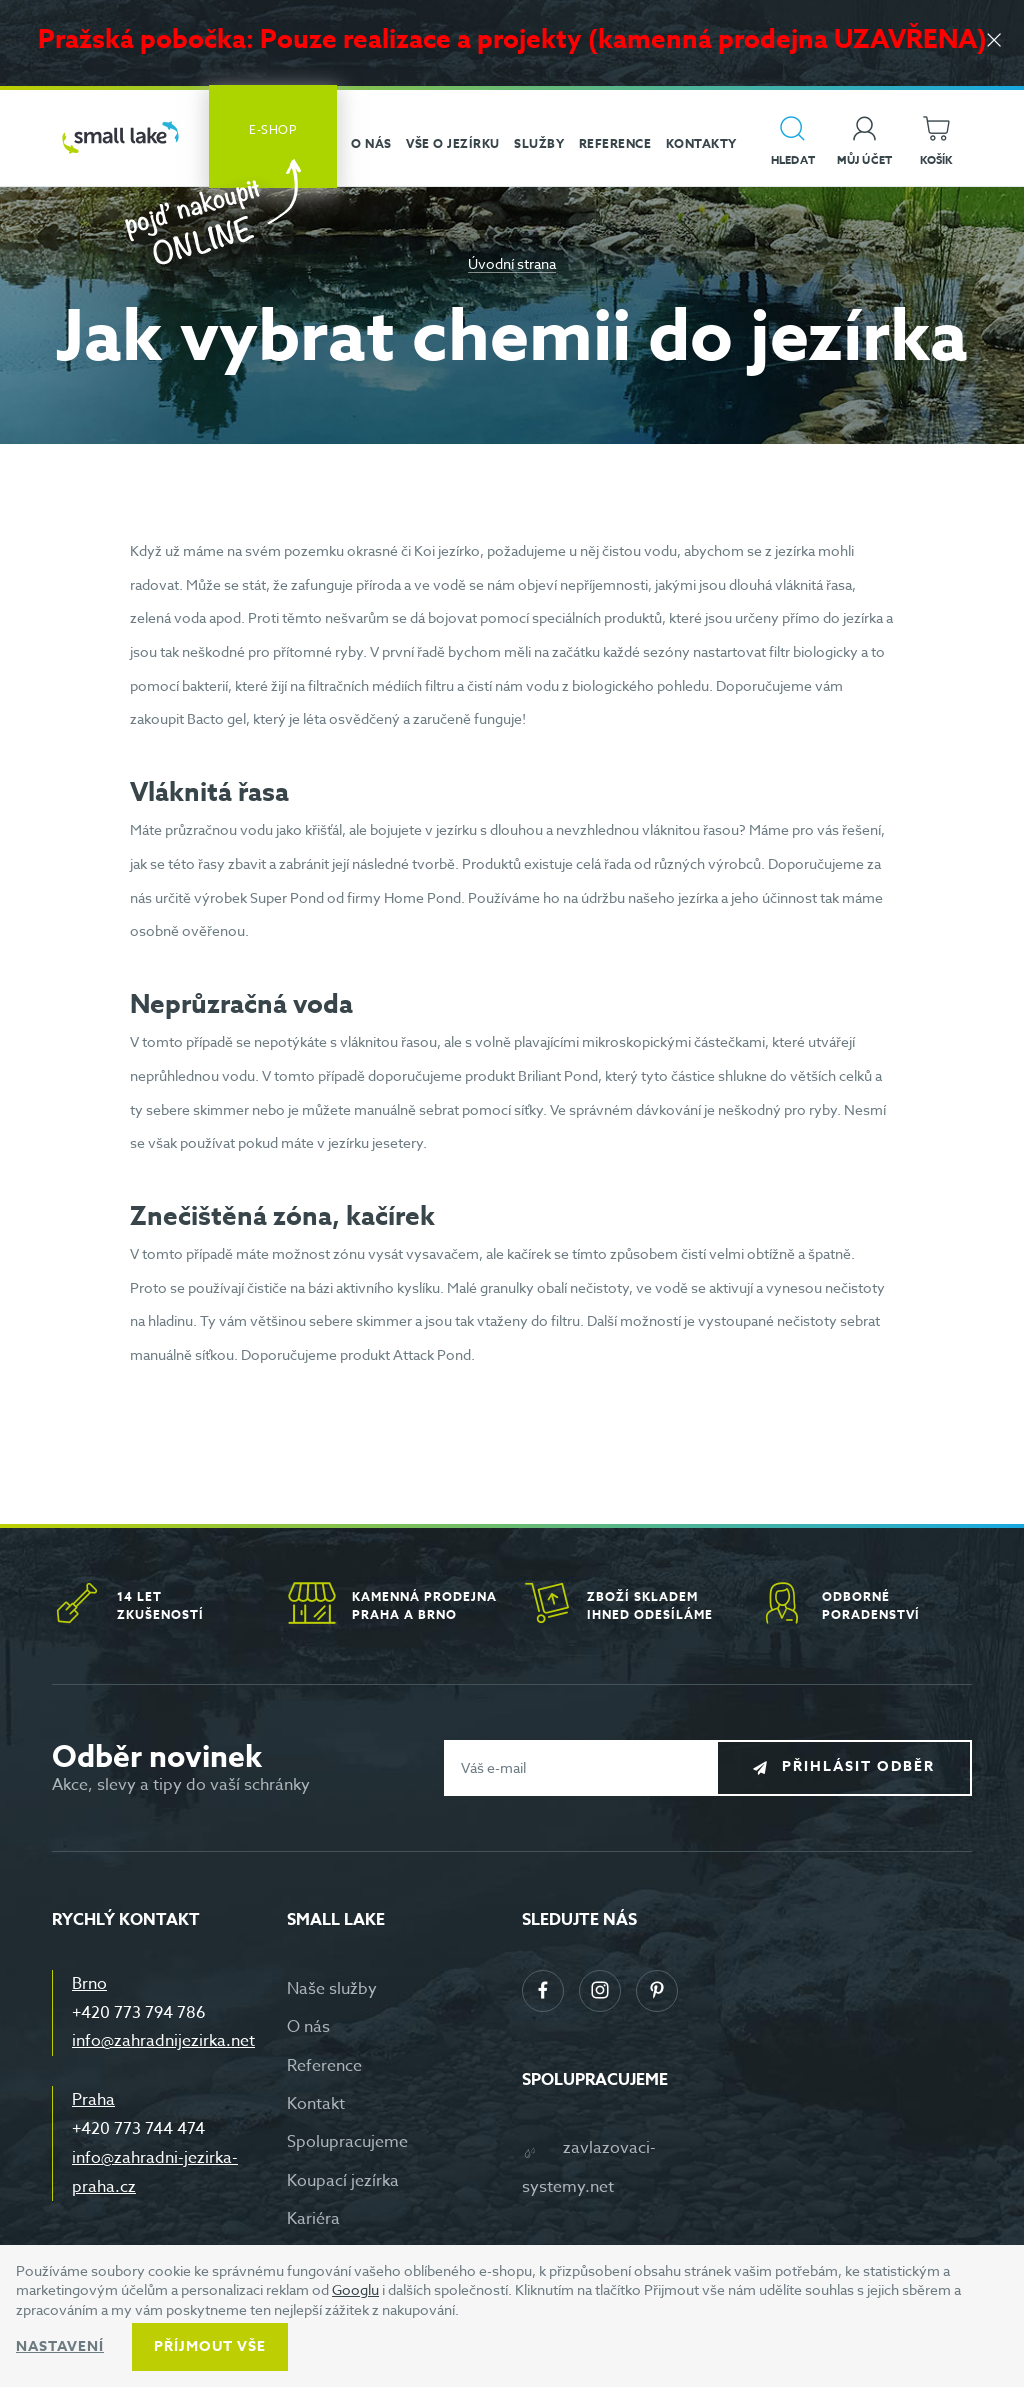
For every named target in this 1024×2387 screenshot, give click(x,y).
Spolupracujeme (347, 2142)
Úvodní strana (512, 263)
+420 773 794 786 (139, 2013)
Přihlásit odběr (858, 1766)
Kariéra (313, 2219)
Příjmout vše (210, 2346)
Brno (89, 1984)
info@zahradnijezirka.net (163, 2041)
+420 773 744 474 (138, 2129)
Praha (93, 2100)
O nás (308, 2027)
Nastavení (60, 2346)
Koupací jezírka (343, 2181)
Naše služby (332, 1989)
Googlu (355, 2289)
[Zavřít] (994, 41)
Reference (324, 2066)
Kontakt (316, 2104)
